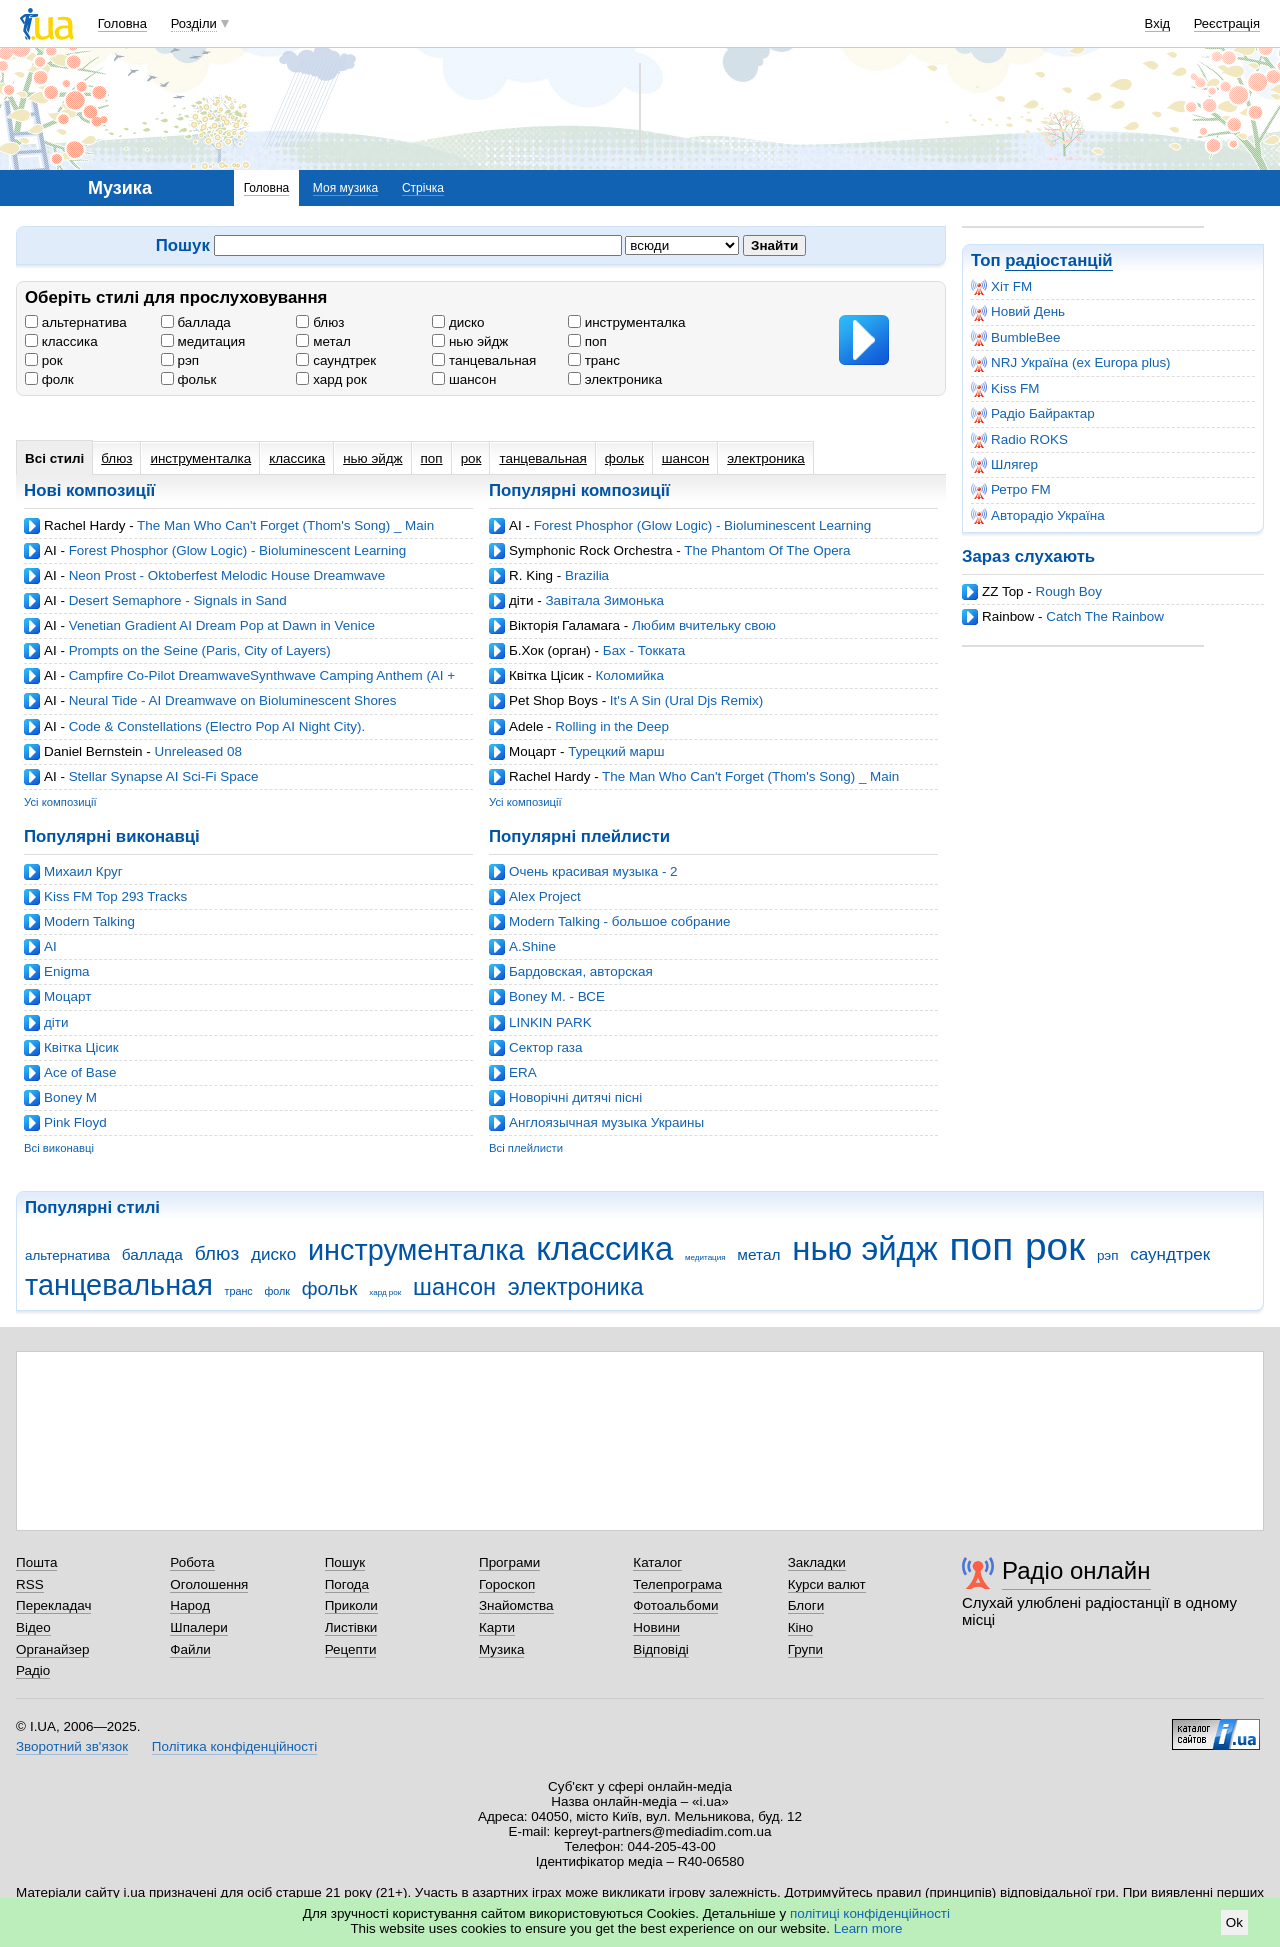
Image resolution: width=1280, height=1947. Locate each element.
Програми (509, 1562)
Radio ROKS (1019, 440)
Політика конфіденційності (234, 1746)
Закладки (817, 1562)
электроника (615, 379)
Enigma (67, 971)
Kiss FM (1005, 389)
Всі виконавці (59, 1148)
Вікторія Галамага (564, 625)
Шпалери (198, 1627)
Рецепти (351, 1649)
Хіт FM (1001, 287)
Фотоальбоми (675, 1605)
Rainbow (1008, 616)
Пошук (345, 1562)
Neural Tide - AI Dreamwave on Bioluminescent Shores (233, 700)
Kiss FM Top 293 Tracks (115, 896)
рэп (180, 360)
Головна (122, 23)
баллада (196, 322)
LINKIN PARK (550, 1022)
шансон (464, 379)
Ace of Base (80, 1072)
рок (44, 360)
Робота (192, 1562)
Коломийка (629, 675)
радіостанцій (1058, 260)
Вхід (1158, 23)
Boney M (70, 1097)
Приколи (351, 1605)
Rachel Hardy (84, 525)
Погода (347, 1584)
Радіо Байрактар (1033, 414)
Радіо (33, 1670)
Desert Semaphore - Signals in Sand (178, 600)
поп (587, 341)
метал (323, 341)
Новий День (1018, 312)
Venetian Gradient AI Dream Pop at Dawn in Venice (222, 625)
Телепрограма (677, 1584)
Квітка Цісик (546, 675)
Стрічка (423, 188)
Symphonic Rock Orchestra (591, 550)
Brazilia (587, 575)
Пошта (36, 1562)
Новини (656, 1627)
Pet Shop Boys (553, 700)
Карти (497, 1627)
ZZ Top (1003, 591)
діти (521, 600)
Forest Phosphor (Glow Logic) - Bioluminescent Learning (238, 550)
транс (594, 360)
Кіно (801, 1627)
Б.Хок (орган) (550, 650)
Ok (1234, 1922)
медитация (203, 341)
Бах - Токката (644, 650)
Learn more (868, 1928)
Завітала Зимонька (604, 600)
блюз (320, 322)
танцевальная (484, 360)
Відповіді (661, 1649)
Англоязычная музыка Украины (606, 1122)
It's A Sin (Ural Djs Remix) (686, 700)
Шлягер (1004, 465)
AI (50, 550)
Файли (190, 1649)
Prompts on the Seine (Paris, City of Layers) (200, 650)
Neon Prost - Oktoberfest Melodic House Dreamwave (227, 575)
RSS (30, 1584)
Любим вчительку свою (704, 625)
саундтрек (336, 360)
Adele (526, 726)
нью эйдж (470, 341)
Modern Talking (89, 921)
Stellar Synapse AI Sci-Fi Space (164, 776)
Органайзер (52, 1649)
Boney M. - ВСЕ (557, 996)
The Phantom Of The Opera (767, 550)
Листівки (351, 1627)
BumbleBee (1015, 338)
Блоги (806, 1605)
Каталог (657, 1562)
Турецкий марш (616, 751)
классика (61, 341)
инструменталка (627, 322)
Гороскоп (507, 1584)
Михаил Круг (83, 871)
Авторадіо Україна (1038, 516)
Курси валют (827, 1584)
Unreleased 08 (198, 751)
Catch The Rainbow (1105, 616)
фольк (189, 379)
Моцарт (532, 751)
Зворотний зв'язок (72, 1746)
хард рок (331, 379)
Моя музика (345, 188)
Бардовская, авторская (581, 971)
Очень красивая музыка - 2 (593, 871)
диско (458, 322)
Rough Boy (1069, 591)
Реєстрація (1227, 23)
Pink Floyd (75, 1122)
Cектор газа (545, 1047)
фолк (49, 379)
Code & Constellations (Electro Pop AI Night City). (217, 726)
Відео (33, 1627)
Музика (501, 1649)
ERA (523, 1072)
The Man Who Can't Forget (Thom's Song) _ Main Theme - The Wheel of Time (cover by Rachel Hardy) (229, 533)
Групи (805, 1649)
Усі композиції (60, 802)
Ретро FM (1011, 490)
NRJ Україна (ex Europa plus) (1071, 363)
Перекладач (53, 1605)
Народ (190, 1605)
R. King (531, 575)
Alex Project (545, 896)
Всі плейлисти (526, 1148)
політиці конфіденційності (870, 1913)
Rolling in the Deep (612, 726)
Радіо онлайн (1076, 1570)
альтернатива (76, 322)
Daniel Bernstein (93, 751)
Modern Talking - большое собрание (619, 921)
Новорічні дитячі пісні (575, 1097)
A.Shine (532, 946)
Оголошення (209, 1584)
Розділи (194, 23)
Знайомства (516, 1605)
